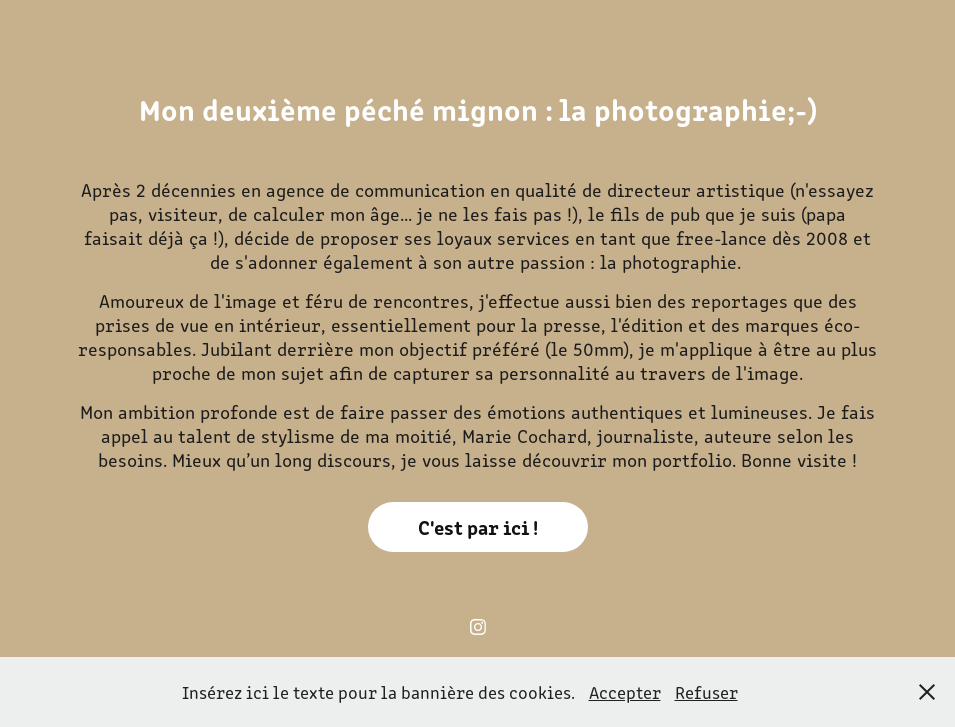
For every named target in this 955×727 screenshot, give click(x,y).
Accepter (625, 692)
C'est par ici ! (478, 526)
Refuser (706, 692)
